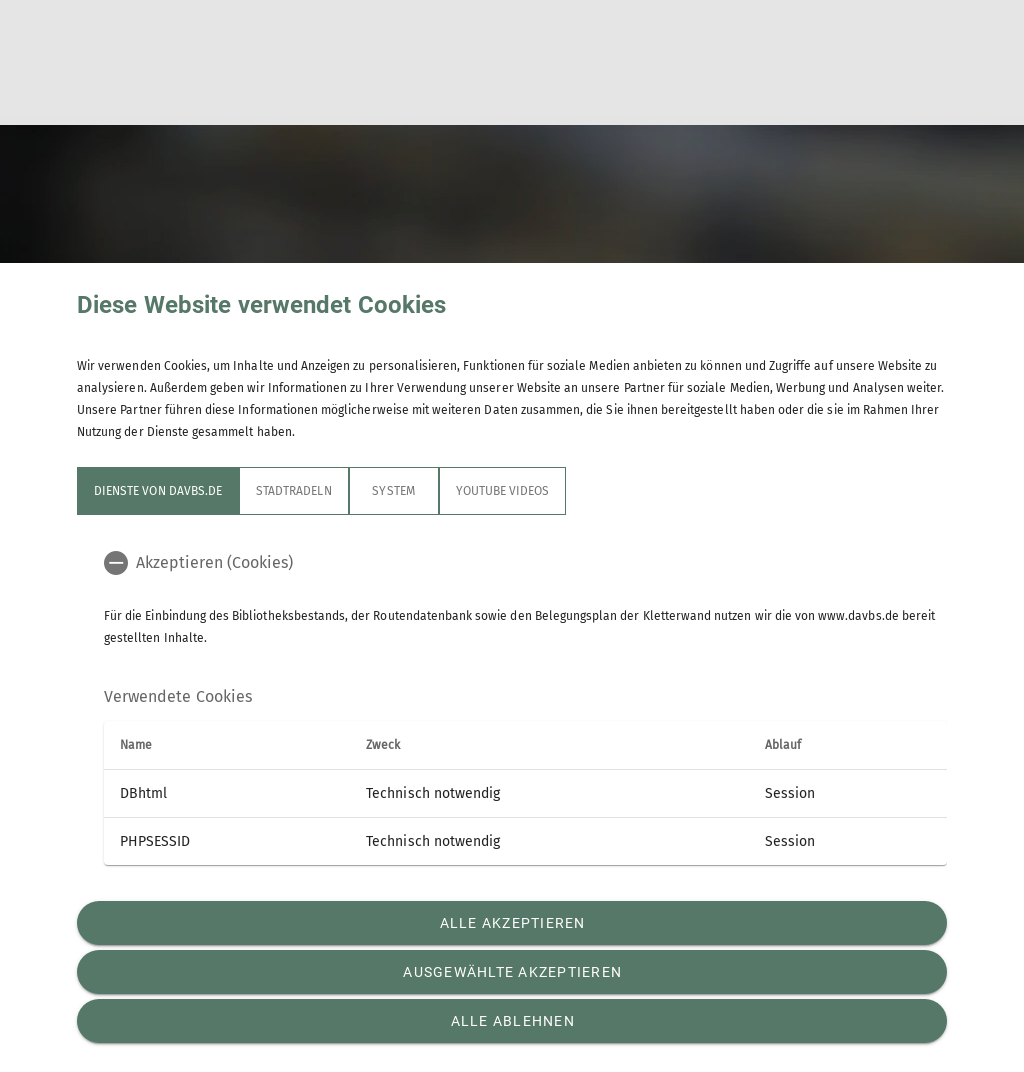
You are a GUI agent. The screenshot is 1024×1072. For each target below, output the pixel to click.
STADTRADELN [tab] (294, 491)
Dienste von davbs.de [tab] (158, 491)
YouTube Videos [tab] (503, 491)
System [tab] (393, 491)
